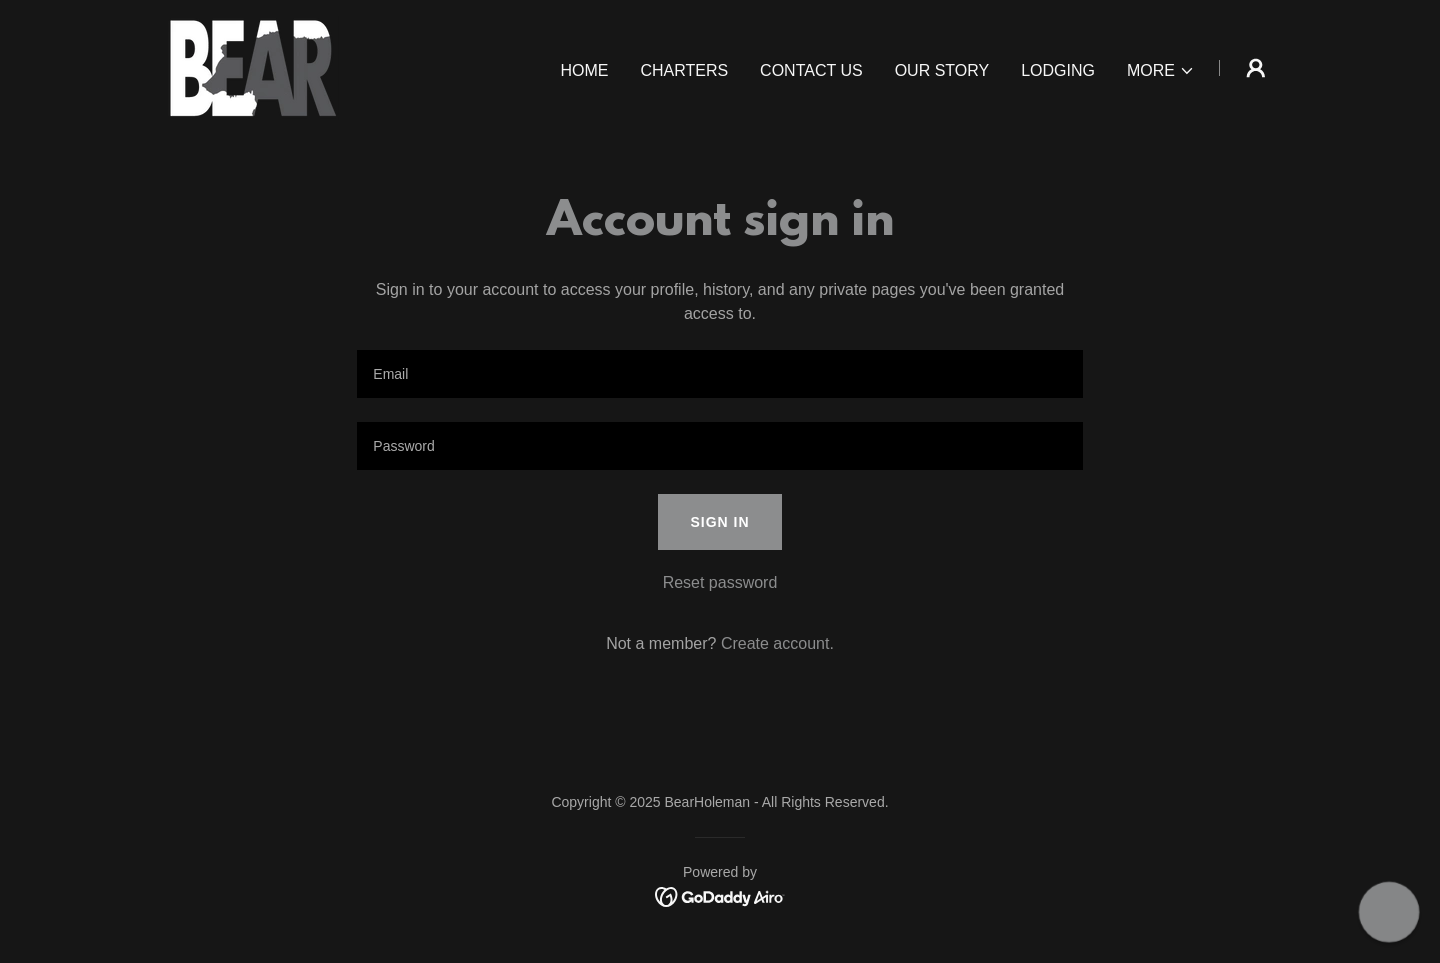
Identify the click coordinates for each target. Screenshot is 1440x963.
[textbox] (719, 374)
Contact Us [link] (811, 70)
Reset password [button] (720, 582)
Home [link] (584, 70)
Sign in (719, 522)
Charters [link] (684, 70)
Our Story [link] (942, 70)
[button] (1161, 71)
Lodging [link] (1058, 70)
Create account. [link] (777, 643)
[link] (251, 66)
